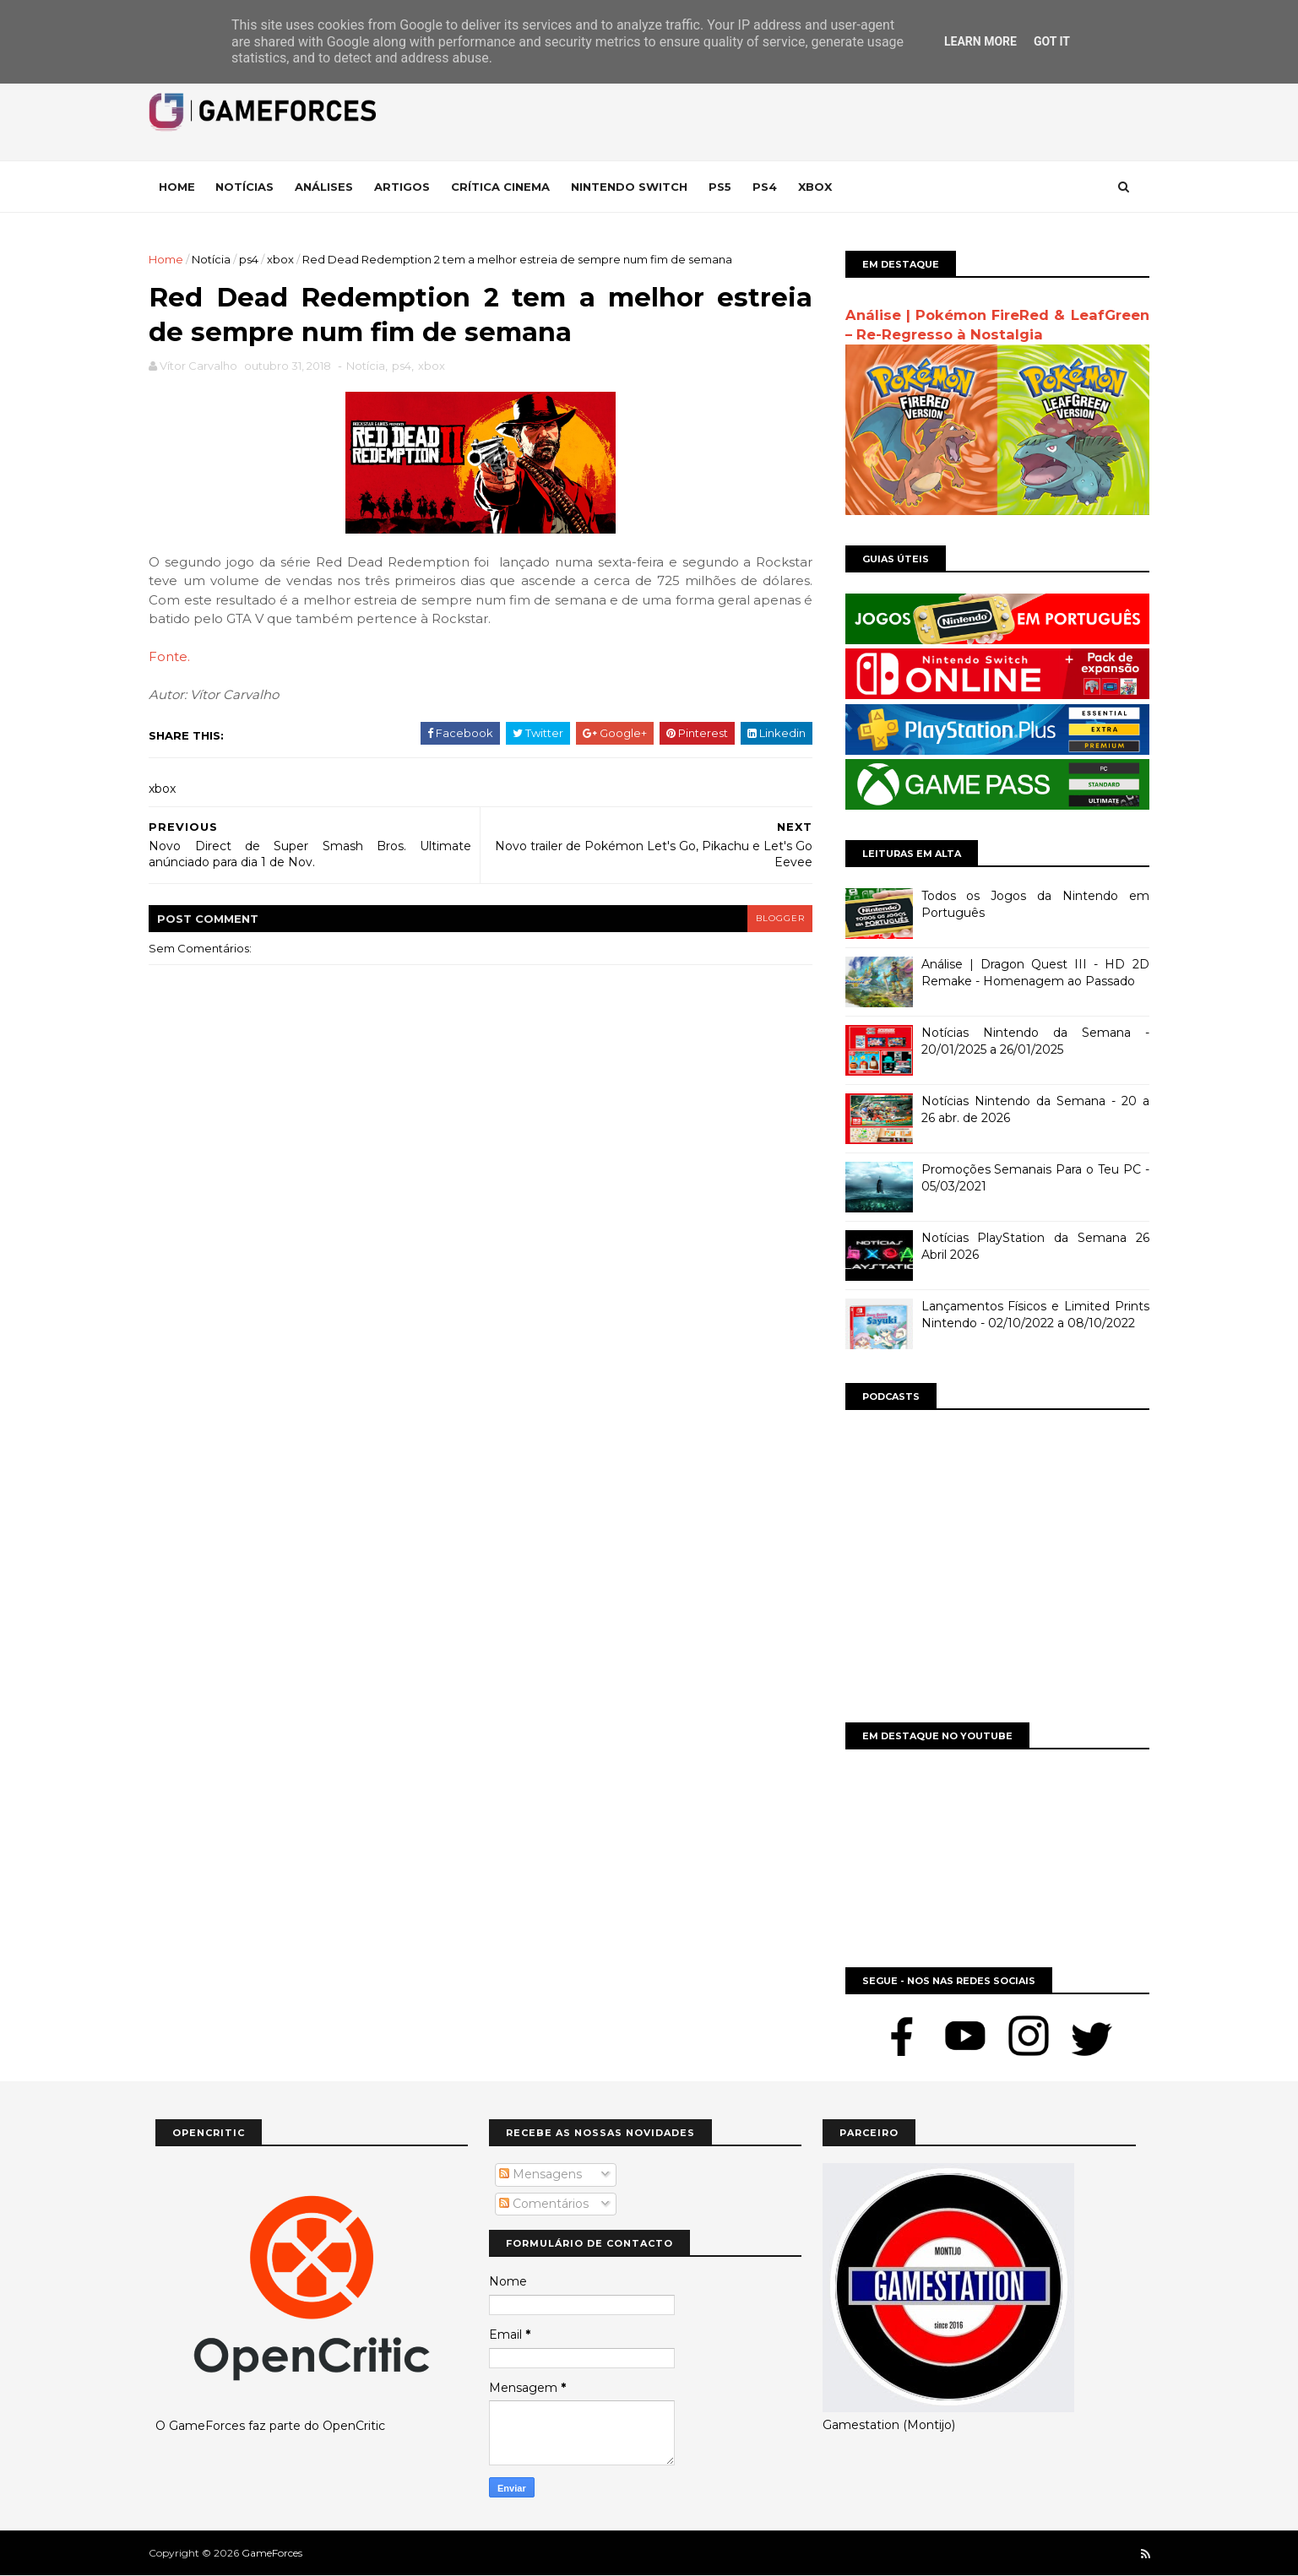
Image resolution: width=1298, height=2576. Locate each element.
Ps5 (726, 186)
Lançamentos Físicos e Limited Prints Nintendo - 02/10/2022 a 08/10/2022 (1029, 1315)
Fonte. (176, 658)
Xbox (822, 186)
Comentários (544, 2203)
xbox (287, 259)
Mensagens (540, 2174)
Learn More (980, 41)
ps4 (255, 259)
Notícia (217, 259)
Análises (330, 186)
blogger (772, 919)
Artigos (409, 186)
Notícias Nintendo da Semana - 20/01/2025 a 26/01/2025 (1029, 1041)
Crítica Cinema (507, 186)
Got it (1052, 41)
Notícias (251, 186)
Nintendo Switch (636, 186)
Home (184, 186)
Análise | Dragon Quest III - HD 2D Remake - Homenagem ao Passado (1029, 973)
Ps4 (771, 186)
